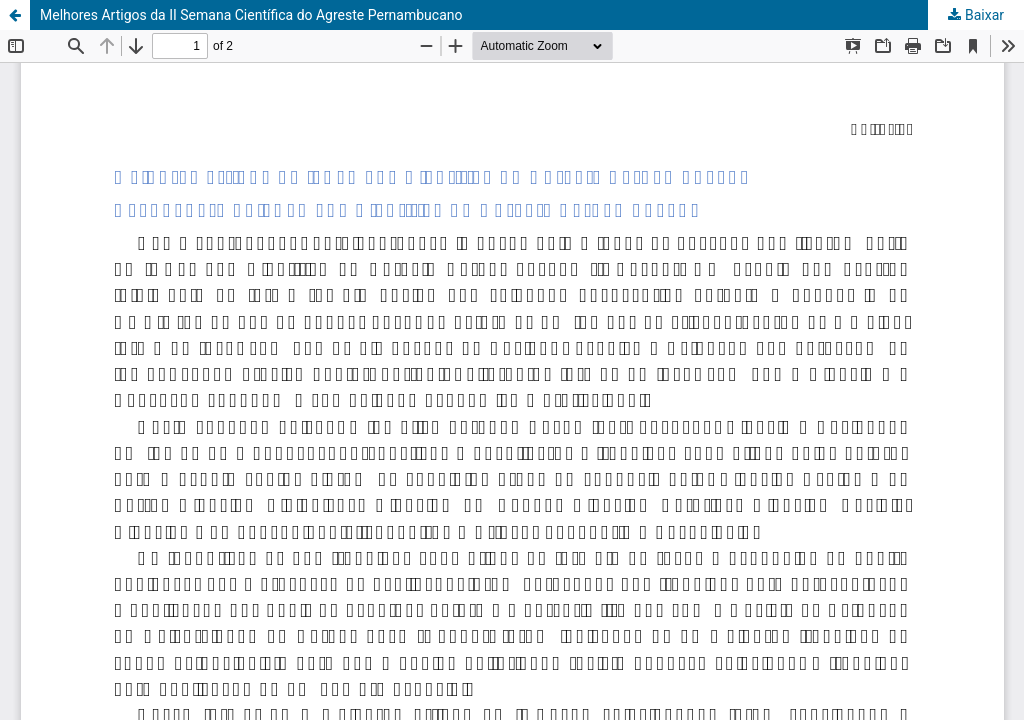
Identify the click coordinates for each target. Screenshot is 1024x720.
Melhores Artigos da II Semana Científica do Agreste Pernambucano (251, 15)
